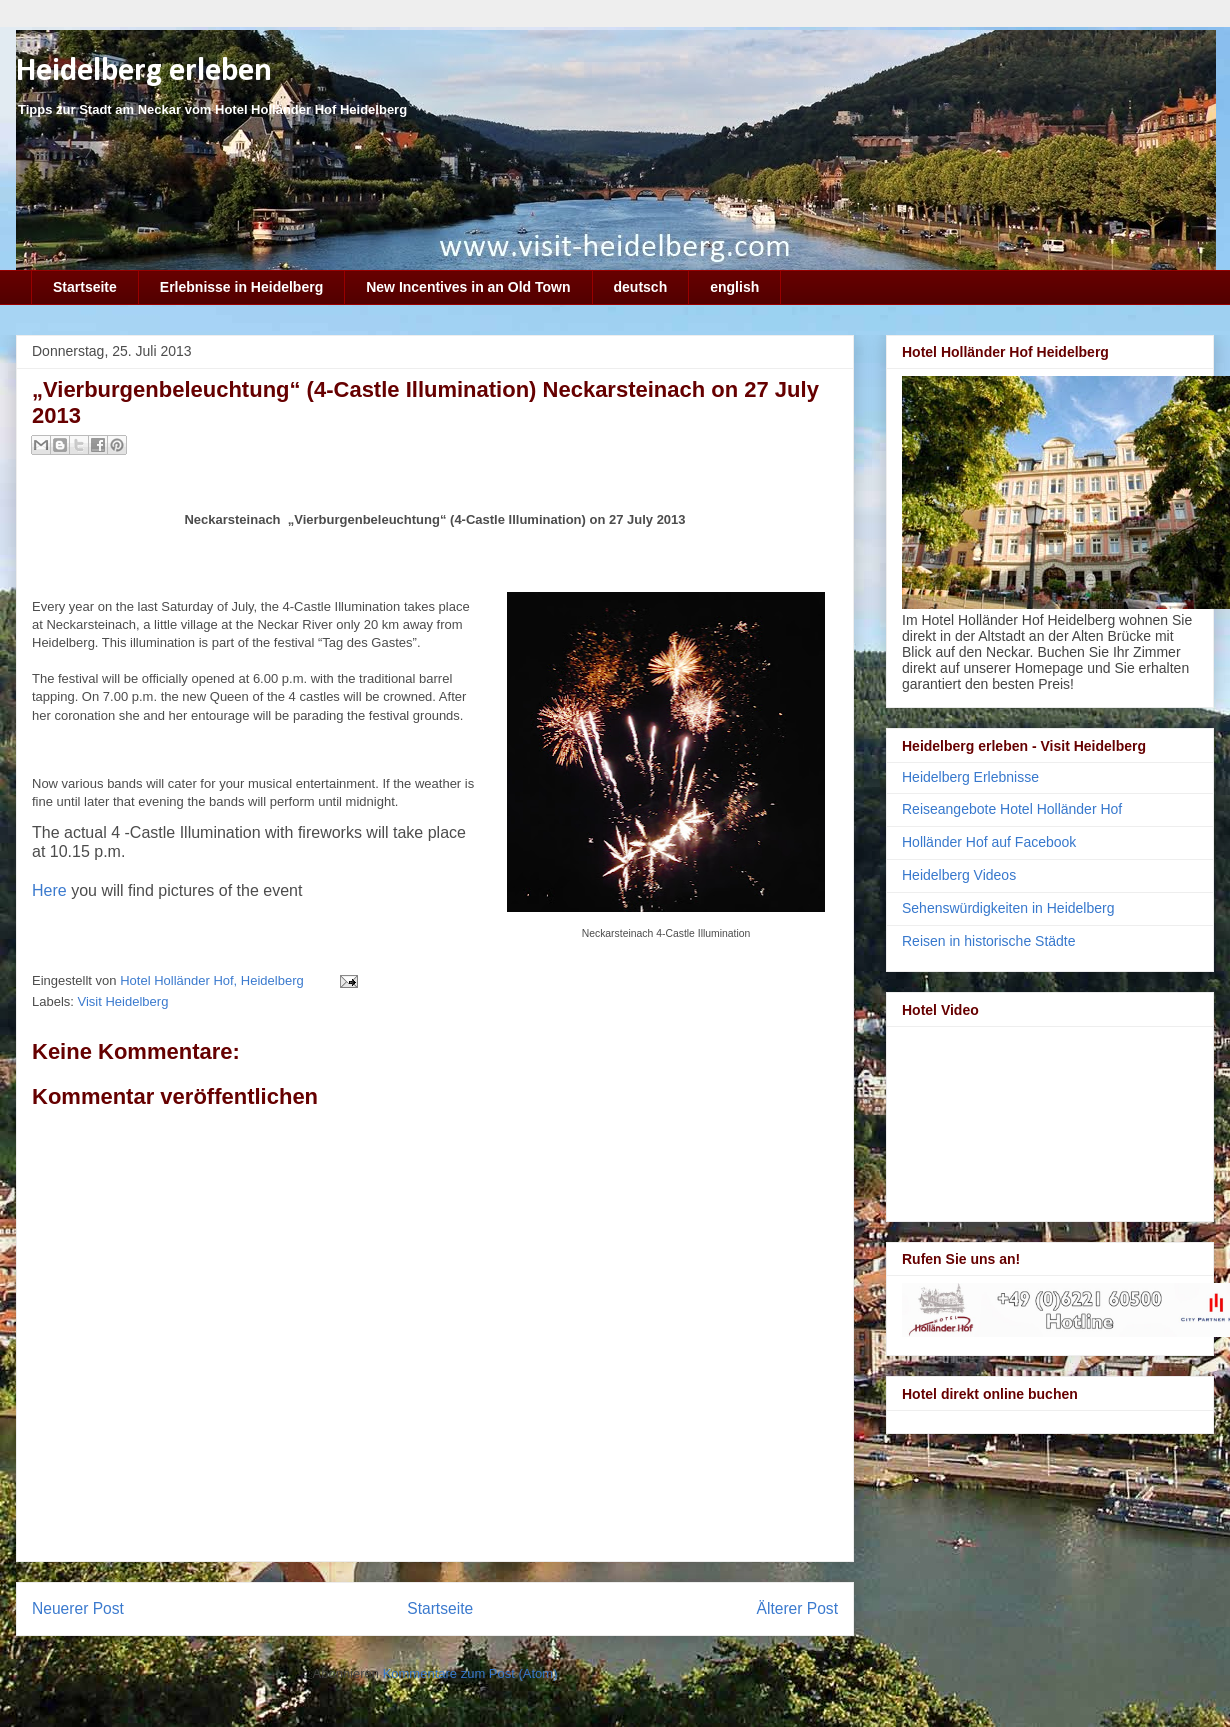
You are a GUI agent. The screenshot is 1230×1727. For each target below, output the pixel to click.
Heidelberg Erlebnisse (970, 777)
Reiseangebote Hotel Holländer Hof (1012, 809)
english (734, 287)
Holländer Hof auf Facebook (989, 842)
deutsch (641, 287)
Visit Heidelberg (123, 1001)
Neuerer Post (78, 1608)
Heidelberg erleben (144, 71)
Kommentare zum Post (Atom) (470, 1673)
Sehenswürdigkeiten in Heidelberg (1008, 908)
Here (49, 890)
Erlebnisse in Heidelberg (241, 287)
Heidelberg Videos (959, 875)
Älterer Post (797, 1608)
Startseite (85, 287)
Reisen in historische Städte (989, 941)
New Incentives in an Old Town (468, 287)
